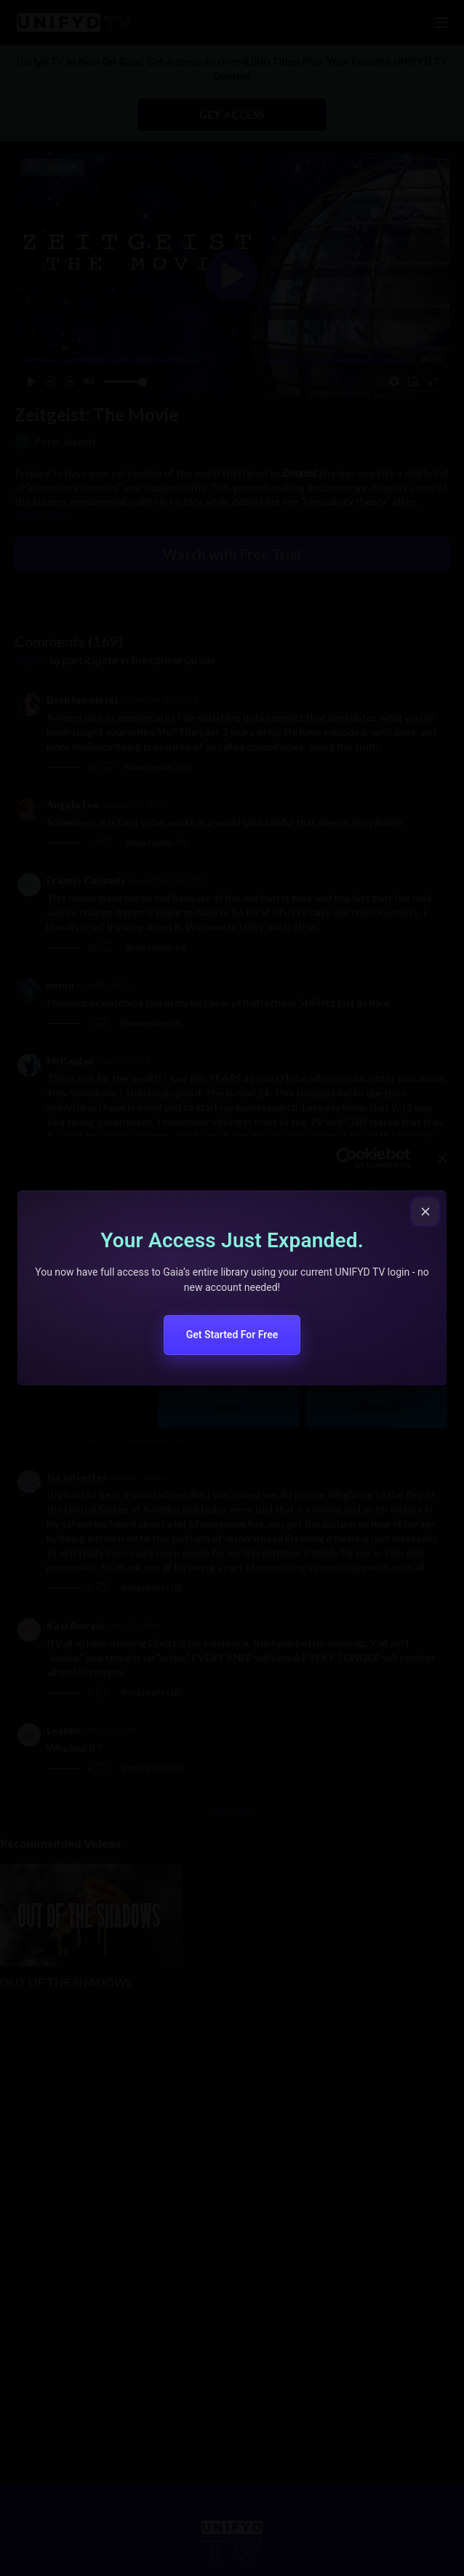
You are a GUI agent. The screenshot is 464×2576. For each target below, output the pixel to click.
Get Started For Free (232, 1334)
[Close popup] (425, 1211)
